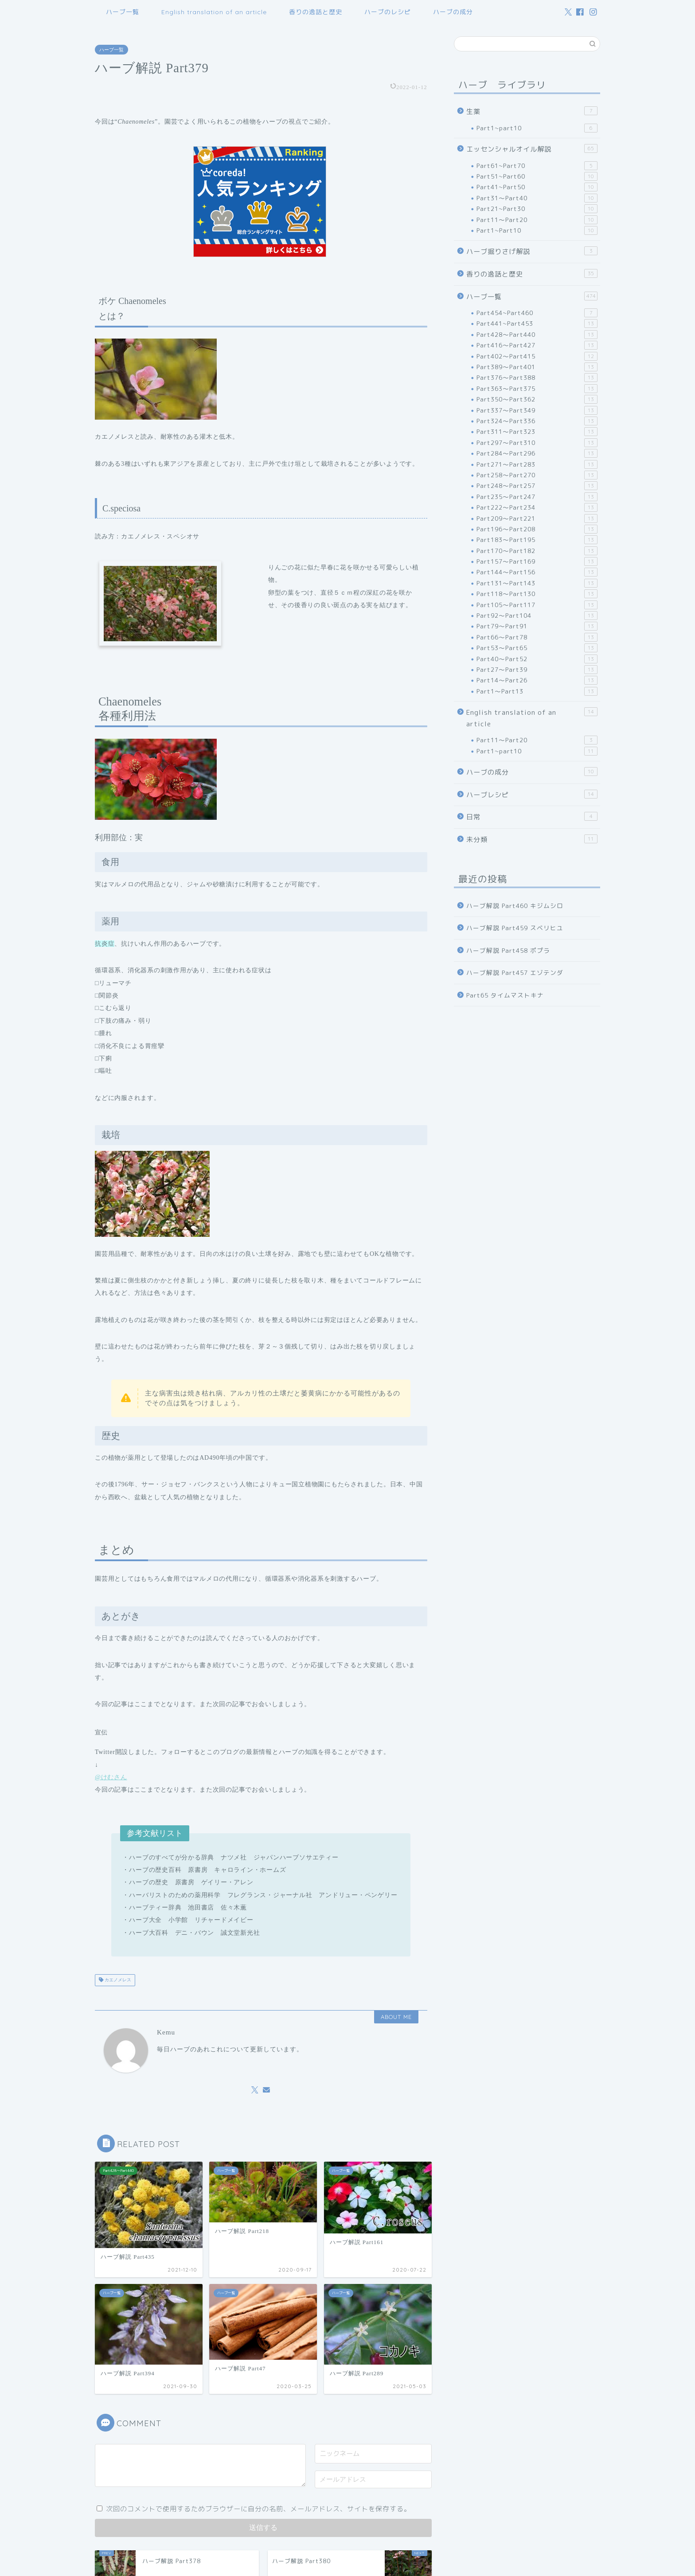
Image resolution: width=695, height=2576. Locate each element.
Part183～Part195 (536, 539)
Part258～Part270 (536, 475)
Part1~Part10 (536, 230)
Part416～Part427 (536, 345)
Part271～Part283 (536, 464)
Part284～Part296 (536, 453)
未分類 (531, 839)
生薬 (531, 111)
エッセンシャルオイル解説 (531, 149)
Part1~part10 (536, 128)
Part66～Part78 (536, 637)
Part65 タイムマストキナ (505, 995)
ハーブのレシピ (387, 12)
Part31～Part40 (536, 198)
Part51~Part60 (536, 176)
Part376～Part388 (536, 377)
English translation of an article (214, 12)
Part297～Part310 (536, 442)
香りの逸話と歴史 (315, 12)
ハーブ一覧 (122, 12)
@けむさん (111, 1777)
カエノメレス (117, 1980)
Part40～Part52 (536, 659)
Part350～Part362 (536, 399)
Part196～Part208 (536, 529)
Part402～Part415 (536, 356)
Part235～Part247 (536, 496)
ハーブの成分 (453, 12)
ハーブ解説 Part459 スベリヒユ (514, 928)
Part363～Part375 (536, 388)
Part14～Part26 (536, 680)
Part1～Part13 (536, 691)
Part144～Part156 (536, 572)
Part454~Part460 (536, 312)
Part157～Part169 (536, 561)
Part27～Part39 (536, 669)
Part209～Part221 (536, 518)
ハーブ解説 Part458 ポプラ (508, 950)
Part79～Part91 (536, 626)
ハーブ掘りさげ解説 (531, 251)
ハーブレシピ (531, 794)
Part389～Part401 (536, 366)
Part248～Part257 (536, 485)
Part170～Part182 (536, 550)
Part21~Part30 (536, 208)
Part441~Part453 (536, 323)
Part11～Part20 (536, 219)
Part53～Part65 (536, 647)
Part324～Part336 (536, 421)
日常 (531, 817)
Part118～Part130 (536, 593)
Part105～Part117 (536, 604)
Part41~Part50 (536, 187)
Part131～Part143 (536, 583)
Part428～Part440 (536, 334)
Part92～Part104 (536, 615)
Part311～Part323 (536, 431)
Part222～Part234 (536, 507)
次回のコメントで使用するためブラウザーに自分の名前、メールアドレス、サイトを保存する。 (258, 2509)
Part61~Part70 (536, 165)
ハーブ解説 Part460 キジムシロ (514, 905)
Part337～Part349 (536, 410)
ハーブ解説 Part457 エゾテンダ (514, 972)
